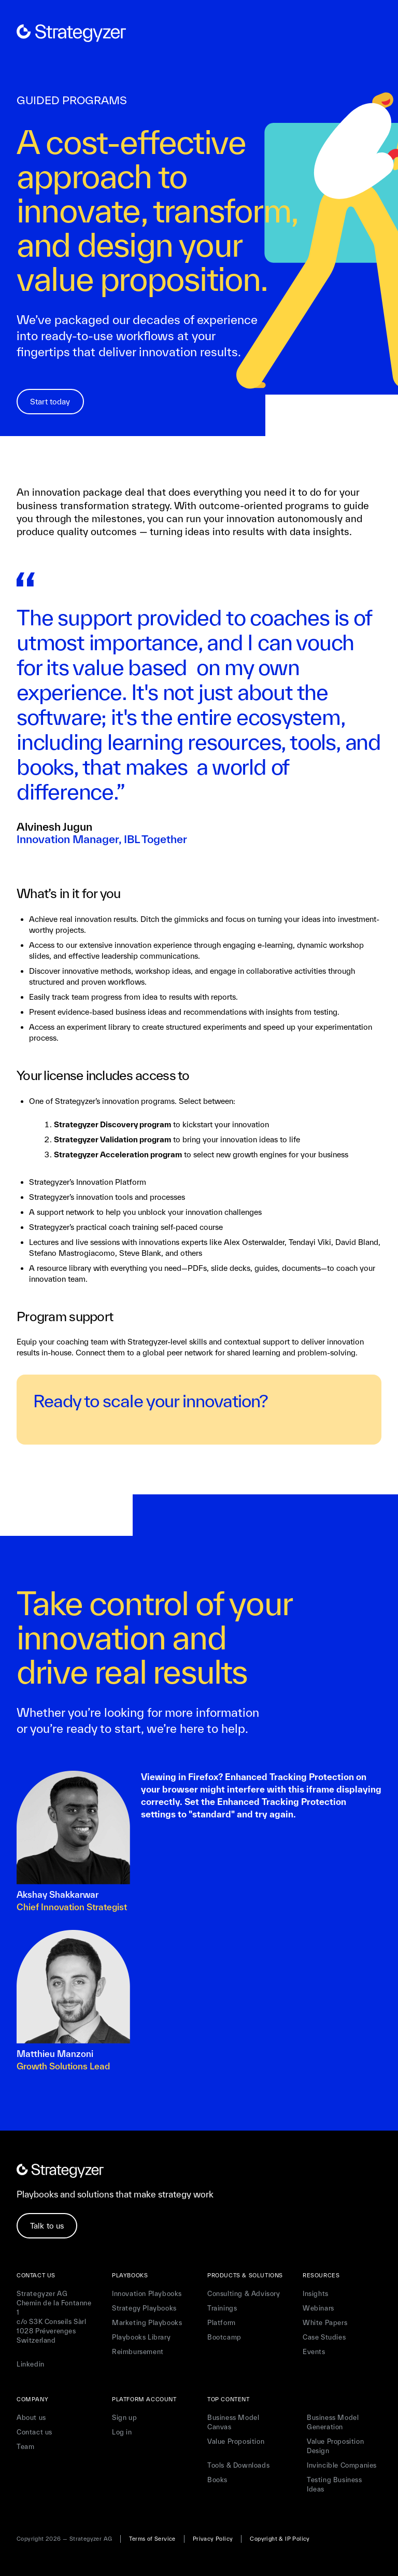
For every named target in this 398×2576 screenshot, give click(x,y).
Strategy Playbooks (144, 2308)
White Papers (325, 2323)
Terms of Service (152, 2539)
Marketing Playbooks (147, 2323)
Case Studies (324, 2337)
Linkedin (31, 2364)
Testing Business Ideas (334, 2484)
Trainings (222, 2308)
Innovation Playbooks (147, 2294)
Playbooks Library (141, 2337)
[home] (71, 33)
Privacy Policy (213, 2539)
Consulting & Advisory (243, 2294)
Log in (122, 2432)
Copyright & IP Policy (279, 2539)
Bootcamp (224, 2337)
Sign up (124, 2417)
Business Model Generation (333, 2422)
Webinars (318, 2308)
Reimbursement (138, 2352)
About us (31, 2417)
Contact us (34, 2432)
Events (314, 2352)
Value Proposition (235, 2441)
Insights (316, 2294)
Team (25, 2447)
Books (217, 2480)
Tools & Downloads (238, 2465)
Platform (221, 2323)
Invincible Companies (342, 2465)
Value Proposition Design (335, 2446)
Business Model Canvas (233, 2422)
